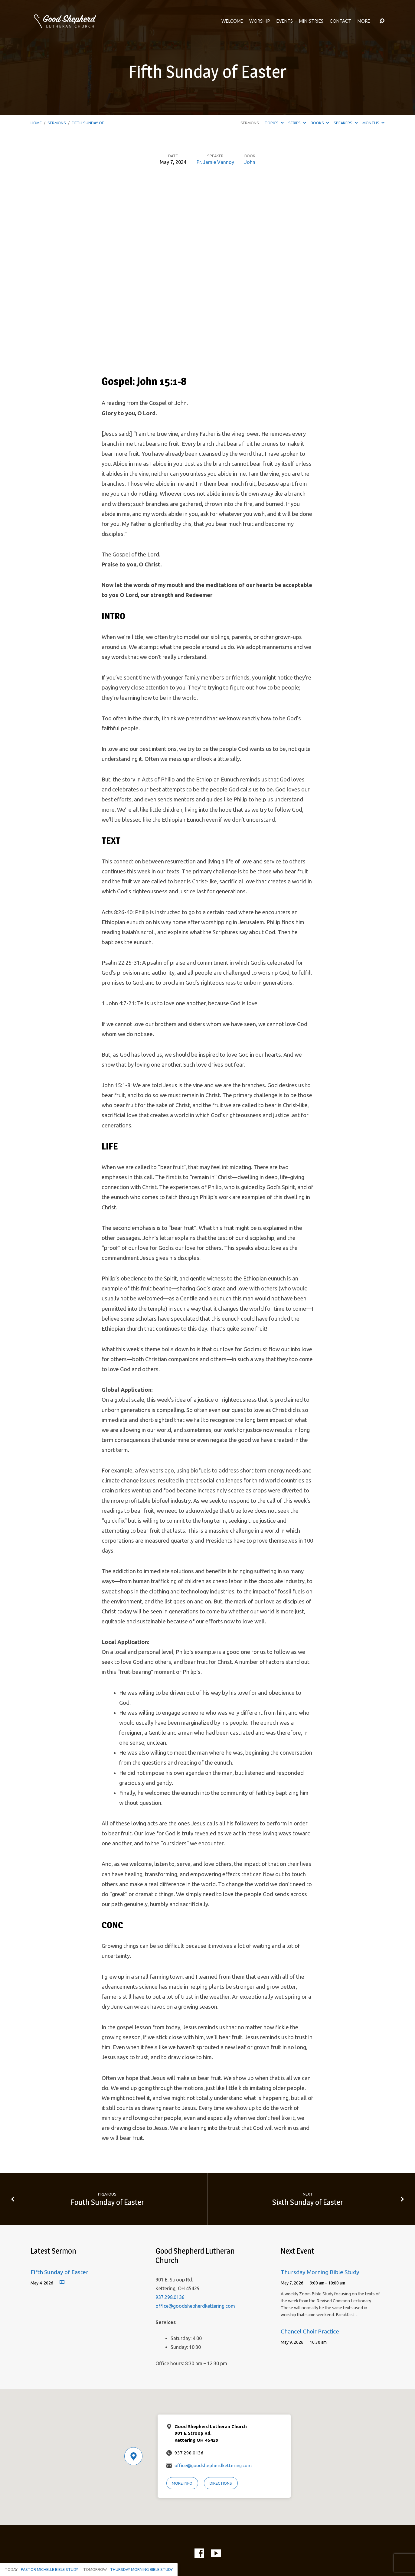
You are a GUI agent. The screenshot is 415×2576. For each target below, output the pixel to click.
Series (297, 123)
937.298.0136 (170, 2297)
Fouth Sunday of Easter (107, 2202)
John (249, 162)
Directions (221, 2483)
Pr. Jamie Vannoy (215, 162)
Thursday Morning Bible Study (320, 2272)
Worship (259, 21)
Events (284, 21)
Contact (340, 21)
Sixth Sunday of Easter (307, 2202)
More (364, 21)
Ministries (311, 21)
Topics (274, 123)
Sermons (56, 123)
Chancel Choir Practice (310, 2331)
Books (320, 123)
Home (36, 123)
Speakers (346, 123)
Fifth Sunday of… (90, 123)
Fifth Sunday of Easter (59, 2272)
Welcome (232, 21)
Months (373, 123)
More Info (182, 2483)
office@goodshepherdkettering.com (195, 2306)
